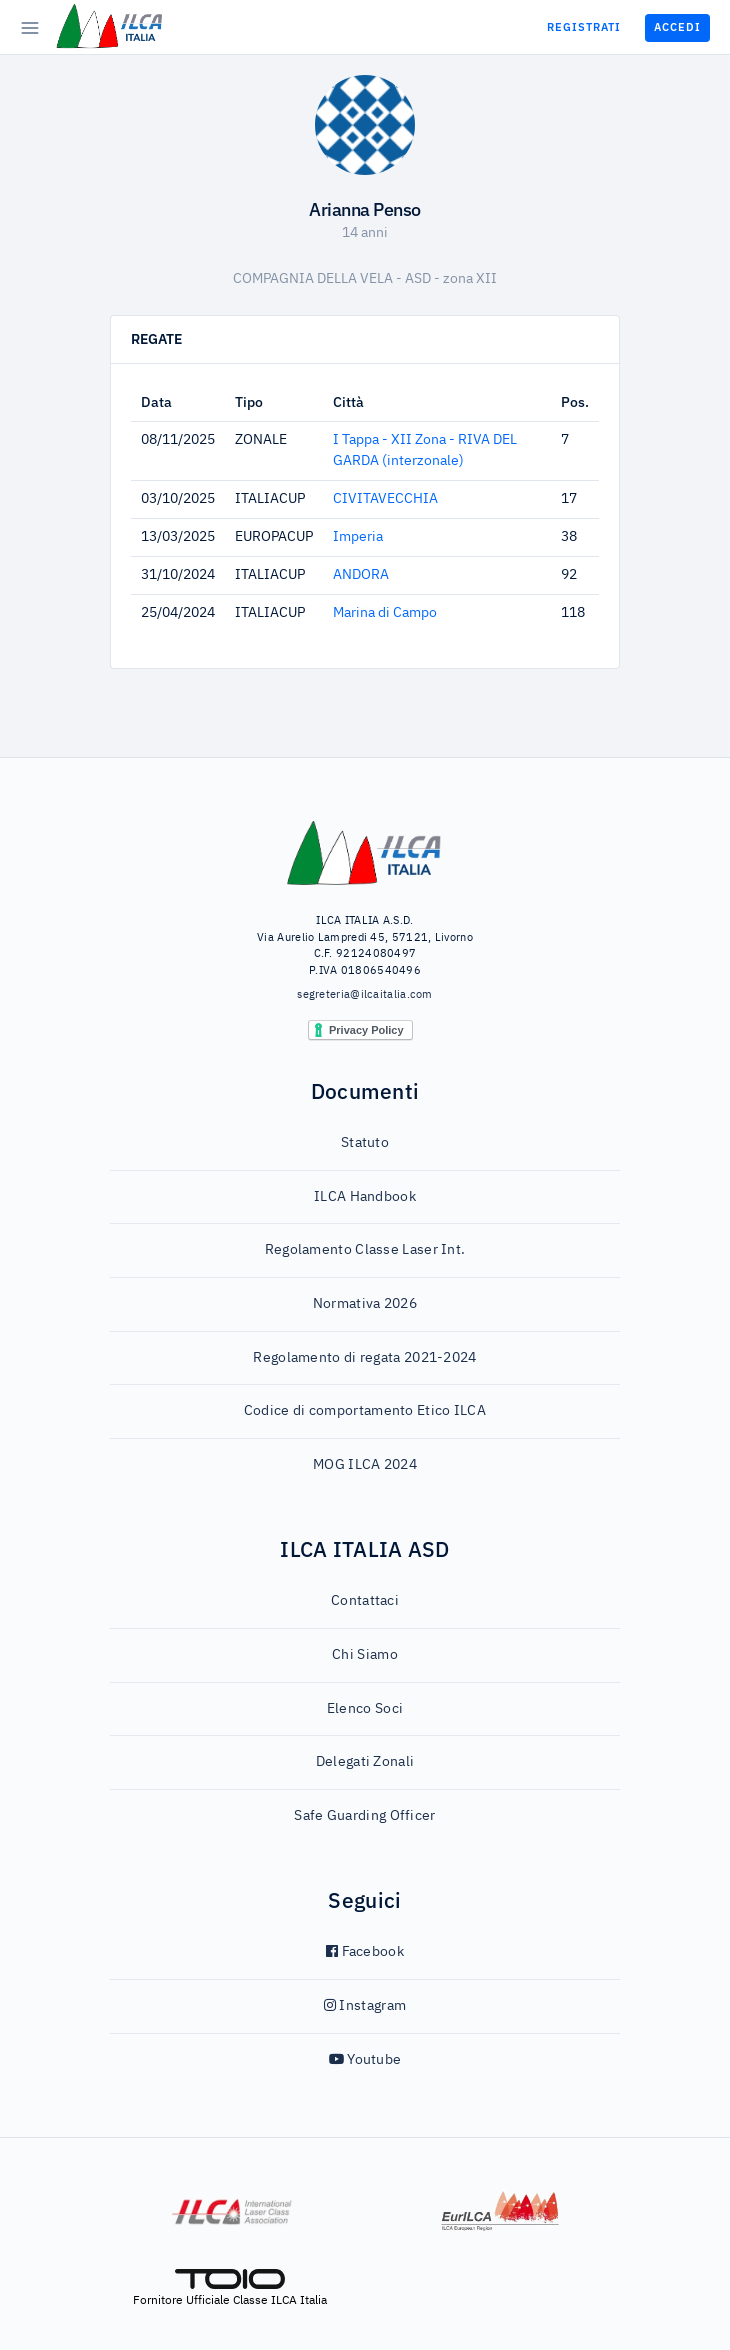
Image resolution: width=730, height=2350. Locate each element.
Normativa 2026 (365, 1304)
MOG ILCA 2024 (365, 1465)
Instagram (365, 2006)
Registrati (584, 27)
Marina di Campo (385, 613)
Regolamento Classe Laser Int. (365, 1250)
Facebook (365, 1952)
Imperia (358, 537)
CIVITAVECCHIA (385, 499)
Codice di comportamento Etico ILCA (365, 1411)
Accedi (677, 27)
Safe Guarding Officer (364, 1816)
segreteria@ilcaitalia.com (365, 994)
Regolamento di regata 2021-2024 (364, 1358)
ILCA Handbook (365, 1197)
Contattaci (365, 1601)
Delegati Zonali (365, 1762)
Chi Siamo (365, 1655)
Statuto (365, 1143)
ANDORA (361, 575)
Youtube (365, 2060)
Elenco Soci (365, 1709)
